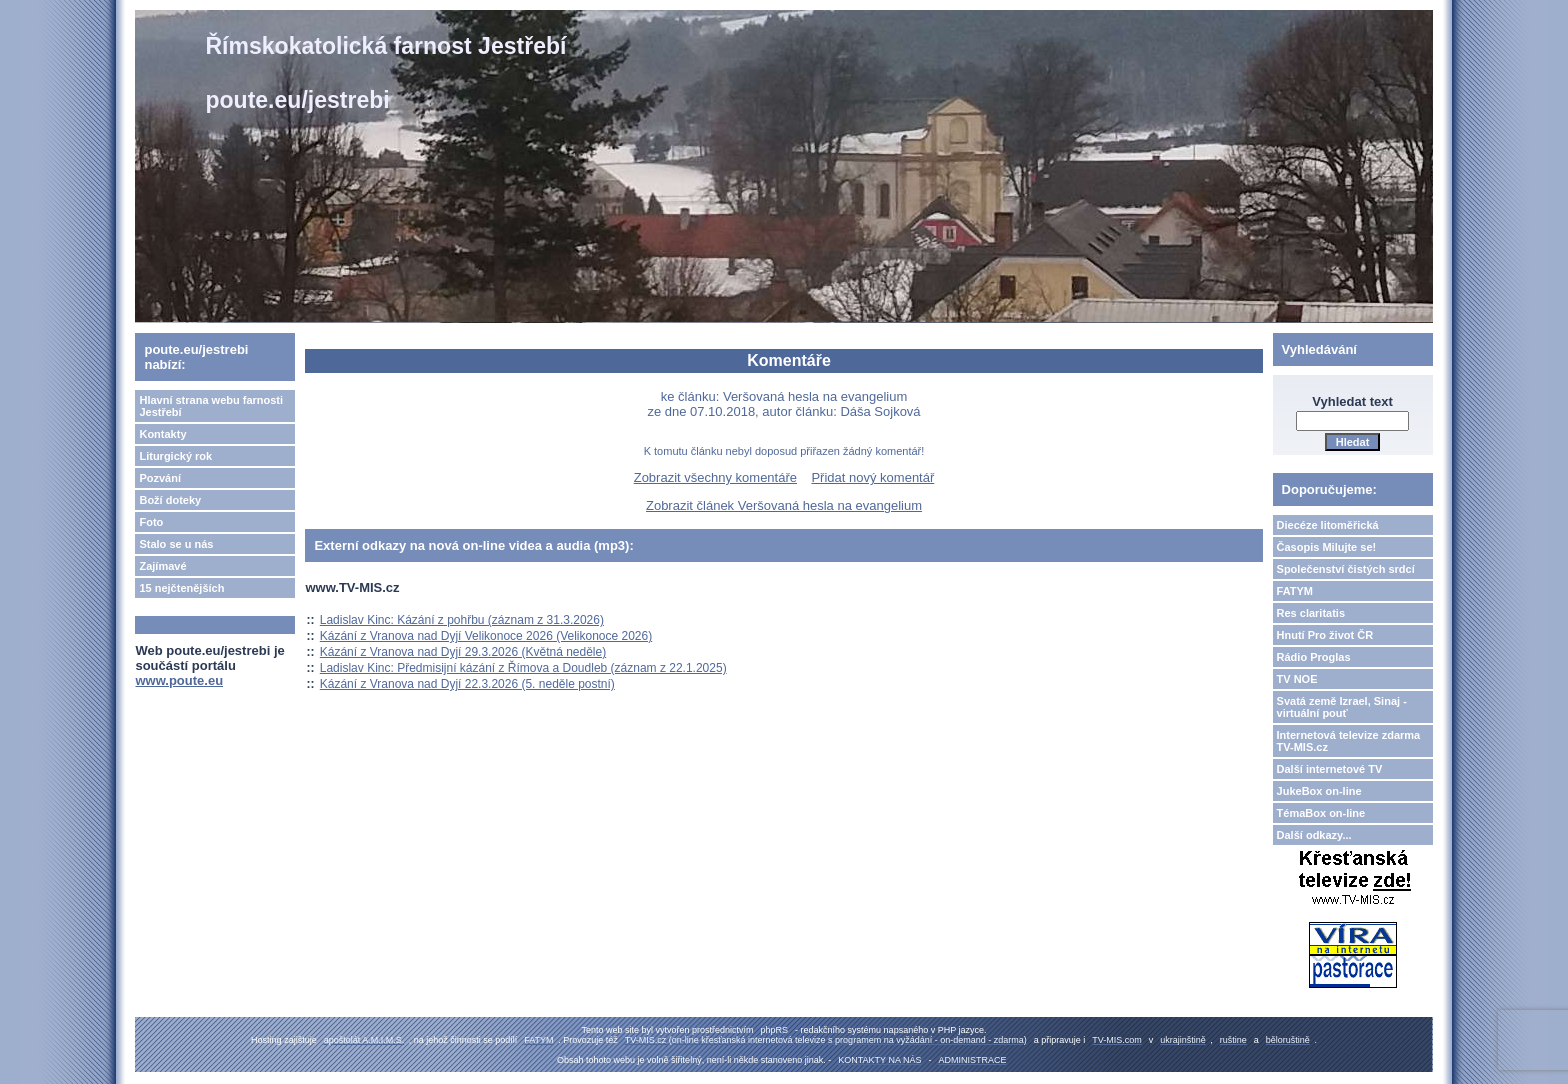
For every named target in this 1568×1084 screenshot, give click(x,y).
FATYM (1295, 591)
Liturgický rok (175, 456)
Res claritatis (1311, 613)
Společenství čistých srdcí (1346, 569)
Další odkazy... (1314, 835)
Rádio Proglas (1314, 657)
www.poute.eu (179, 680)
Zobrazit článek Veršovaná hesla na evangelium (784, 505)
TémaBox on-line (1321, 813)
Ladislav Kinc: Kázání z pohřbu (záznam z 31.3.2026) (462, 620)
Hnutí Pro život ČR (1325, 635)
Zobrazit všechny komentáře (715, 477)
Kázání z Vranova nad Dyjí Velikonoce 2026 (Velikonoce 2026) (486, 636)
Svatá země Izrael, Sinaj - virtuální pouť (1342, 707)
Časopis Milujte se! (1327, 547)
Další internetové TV (1330, 769)
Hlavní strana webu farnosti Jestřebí (211, 406)
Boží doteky (170, 500)
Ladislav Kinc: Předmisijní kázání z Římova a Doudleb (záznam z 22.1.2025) (523, 668)
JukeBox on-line (1319, 791)
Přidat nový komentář (872, 477)
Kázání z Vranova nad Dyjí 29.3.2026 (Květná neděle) (463, 652)
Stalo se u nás (176, 544)
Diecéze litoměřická (1328, 525)
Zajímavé (162, 566)
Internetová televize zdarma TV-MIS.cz (1349, 741)
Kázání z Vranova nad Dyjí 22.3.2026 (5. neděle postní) (467, 684)
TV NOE (1297, 679)
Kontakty (162, 434)
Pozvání (160, 478)
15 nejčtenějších (181, 588)
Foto (151, 522)
